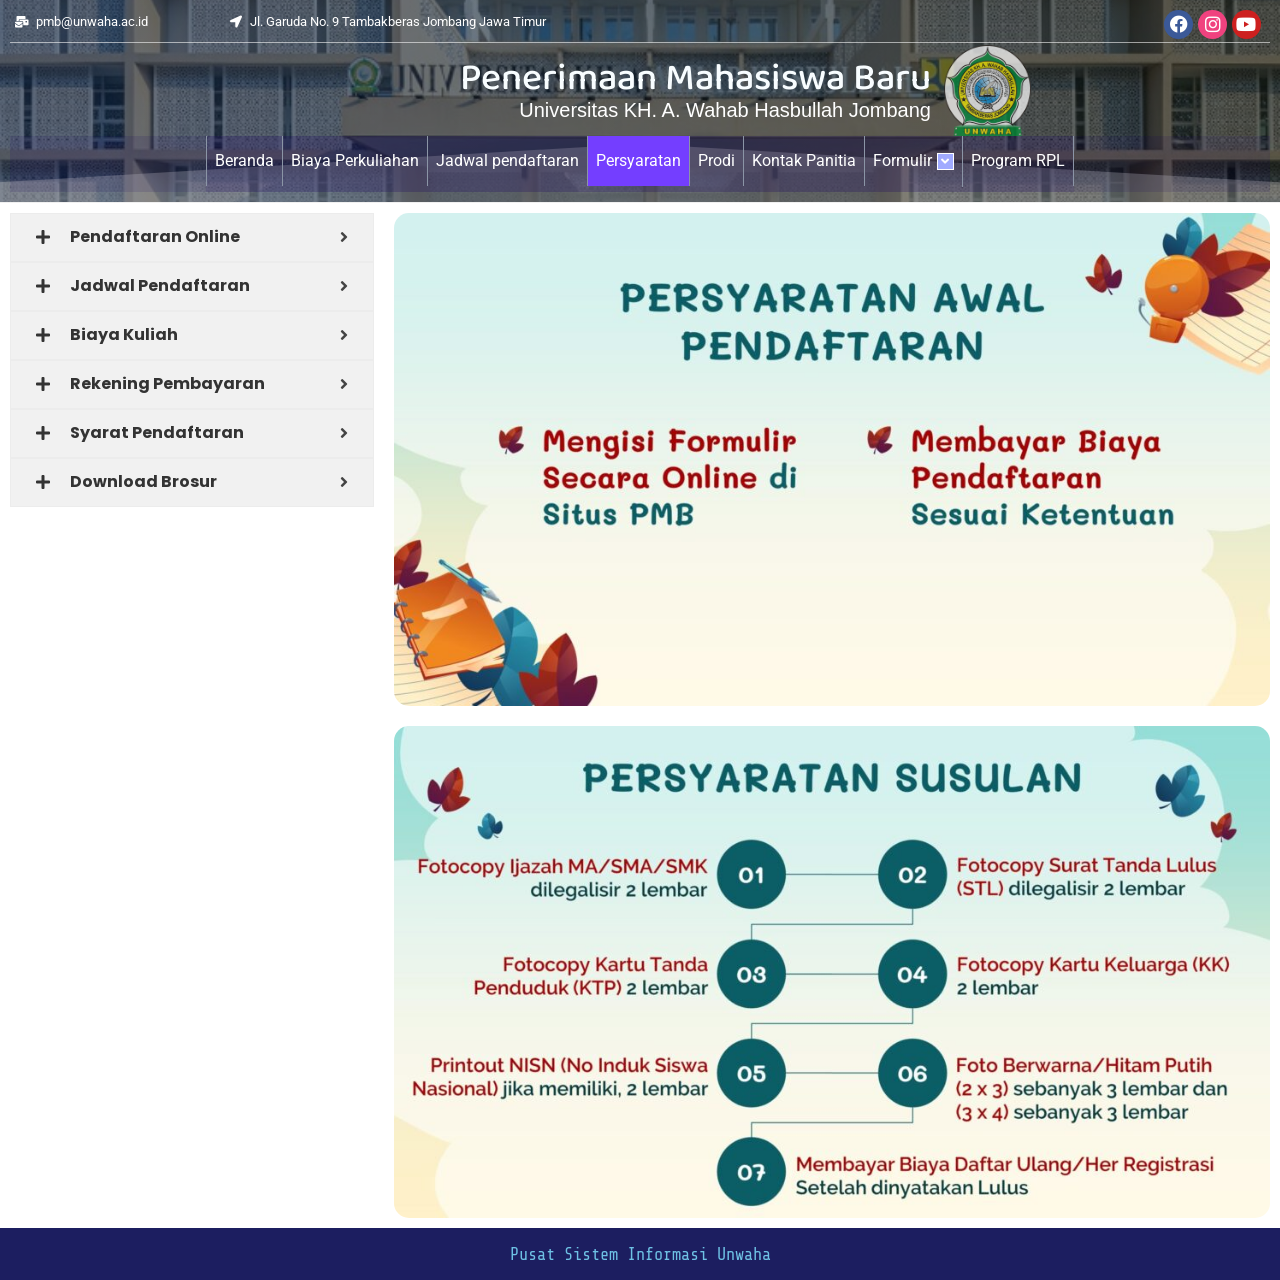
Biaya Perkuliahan (355, 160)
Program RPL (1018, 160)
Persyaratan (638, 160)
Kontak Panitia (804, 160)
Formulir (913, 160)
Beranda (244, 160)
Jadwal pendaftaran (507, 160)
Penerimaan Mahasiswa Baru (695, 81)
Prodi (716, 160)
